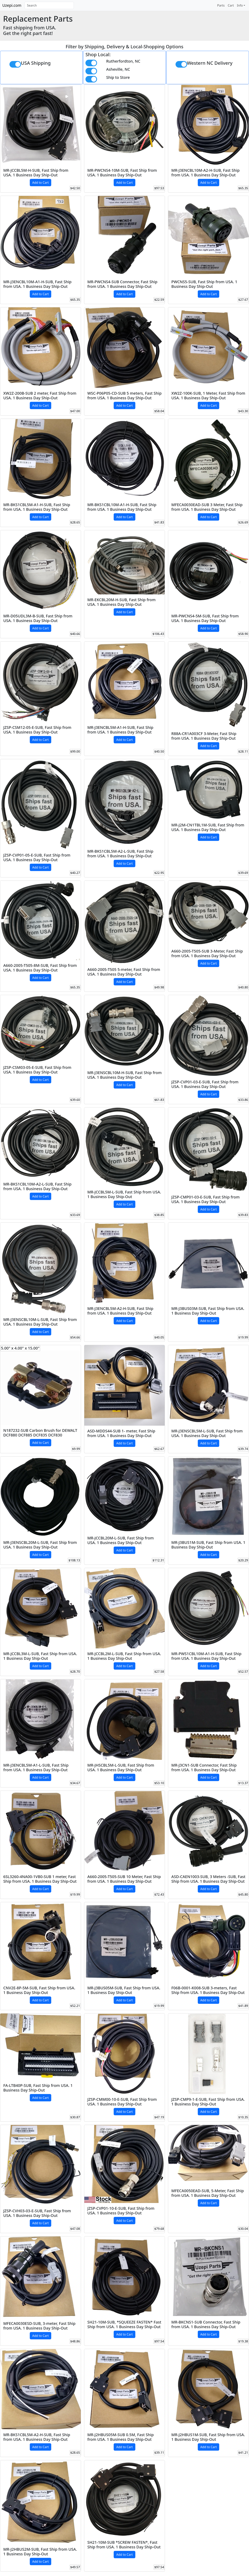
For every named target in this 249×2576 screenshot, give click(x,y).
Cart (231, 5)
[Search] (49, 5)
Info (240, 5)
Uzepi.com (11, 5)
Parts (221, 5)
